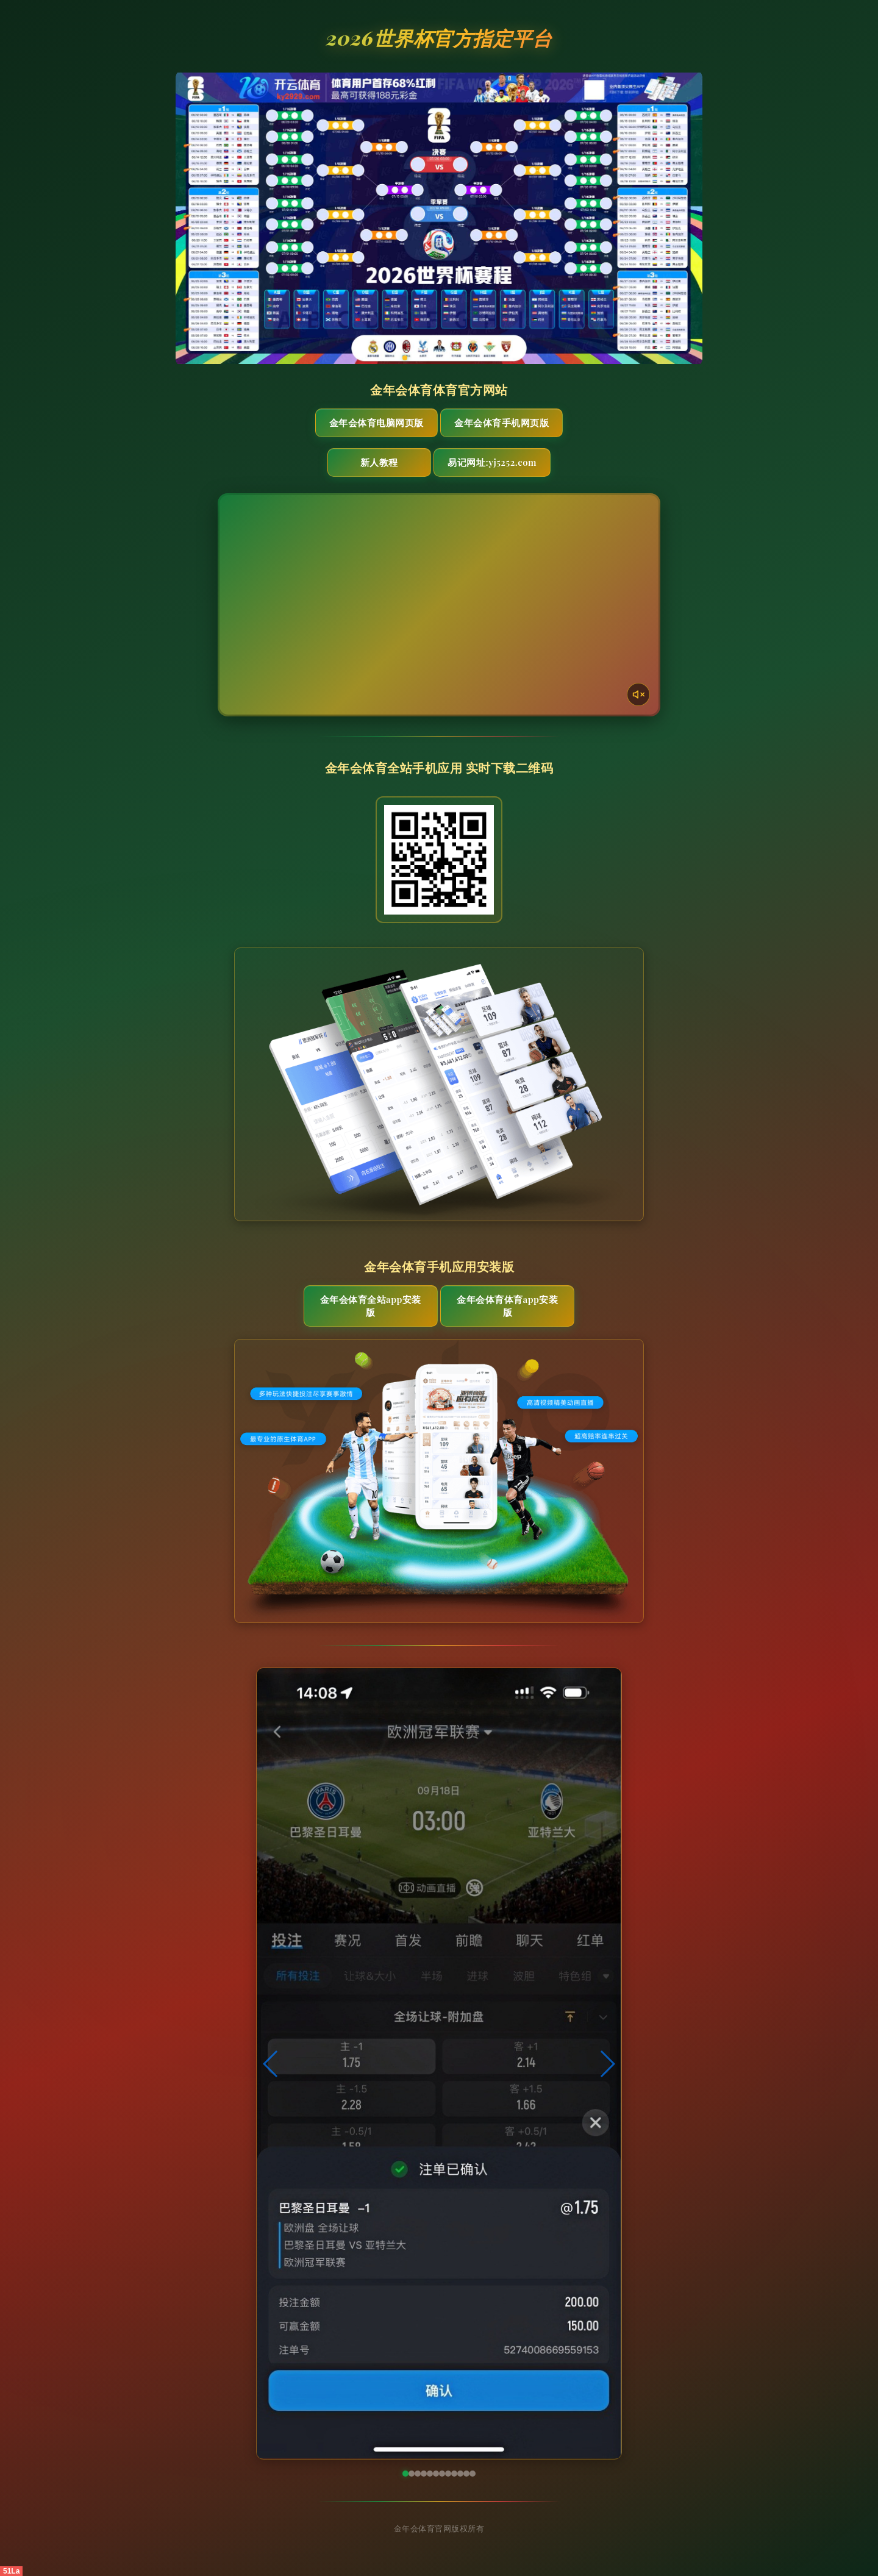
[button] (271, 2063)
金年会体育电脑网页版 (376, 422)
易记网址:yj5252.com (492, 462)
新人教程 (379, 462)
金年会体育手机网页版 (501, 422)
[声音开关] (638, 694)
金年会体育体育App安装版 (507, 1305)
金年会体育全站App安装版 (370, 1305)
